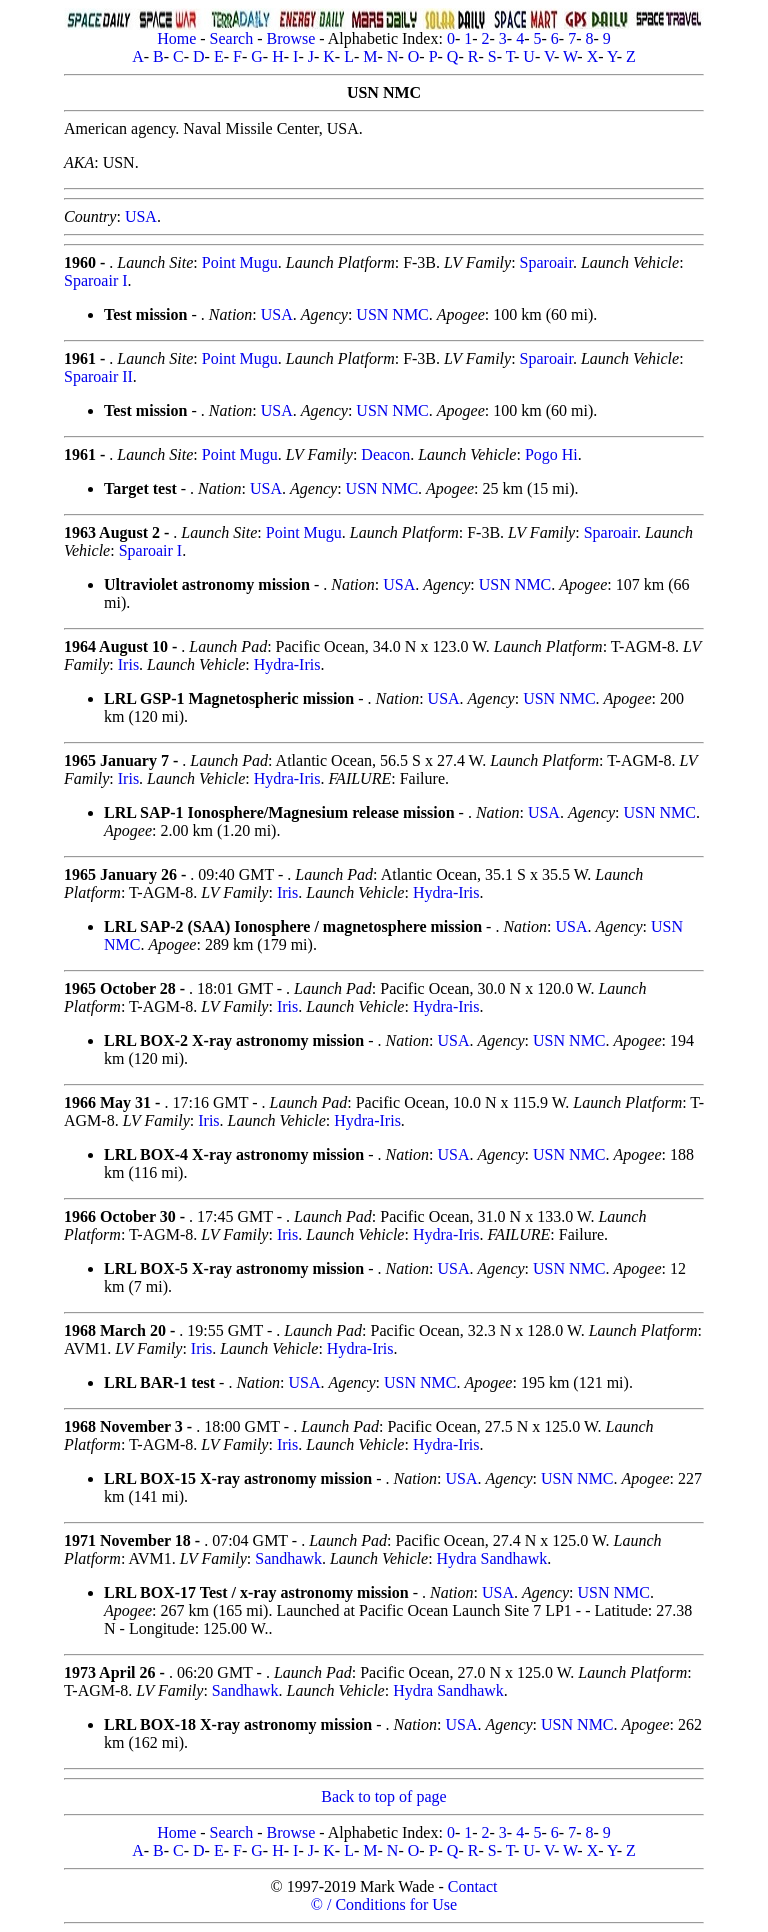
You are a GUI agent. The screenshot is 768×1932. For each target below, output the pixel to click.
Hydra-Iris (287, 664)
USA (141, 216)
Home (176, 38)
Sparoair (546, 262)
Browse (290, 38)
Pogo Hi (551, 454)
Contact (473, 1886)
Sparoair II (98, 376)
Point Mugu (240, 262)
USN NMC (392, 314)
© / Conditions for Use (384, 1904)
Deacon (385, 454)
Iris (128, 664)
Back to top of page (383, 1796)
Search (232, 38)
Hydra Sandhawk (492, 1558)
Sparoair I (96, 280)
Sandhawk (288, 1558)
